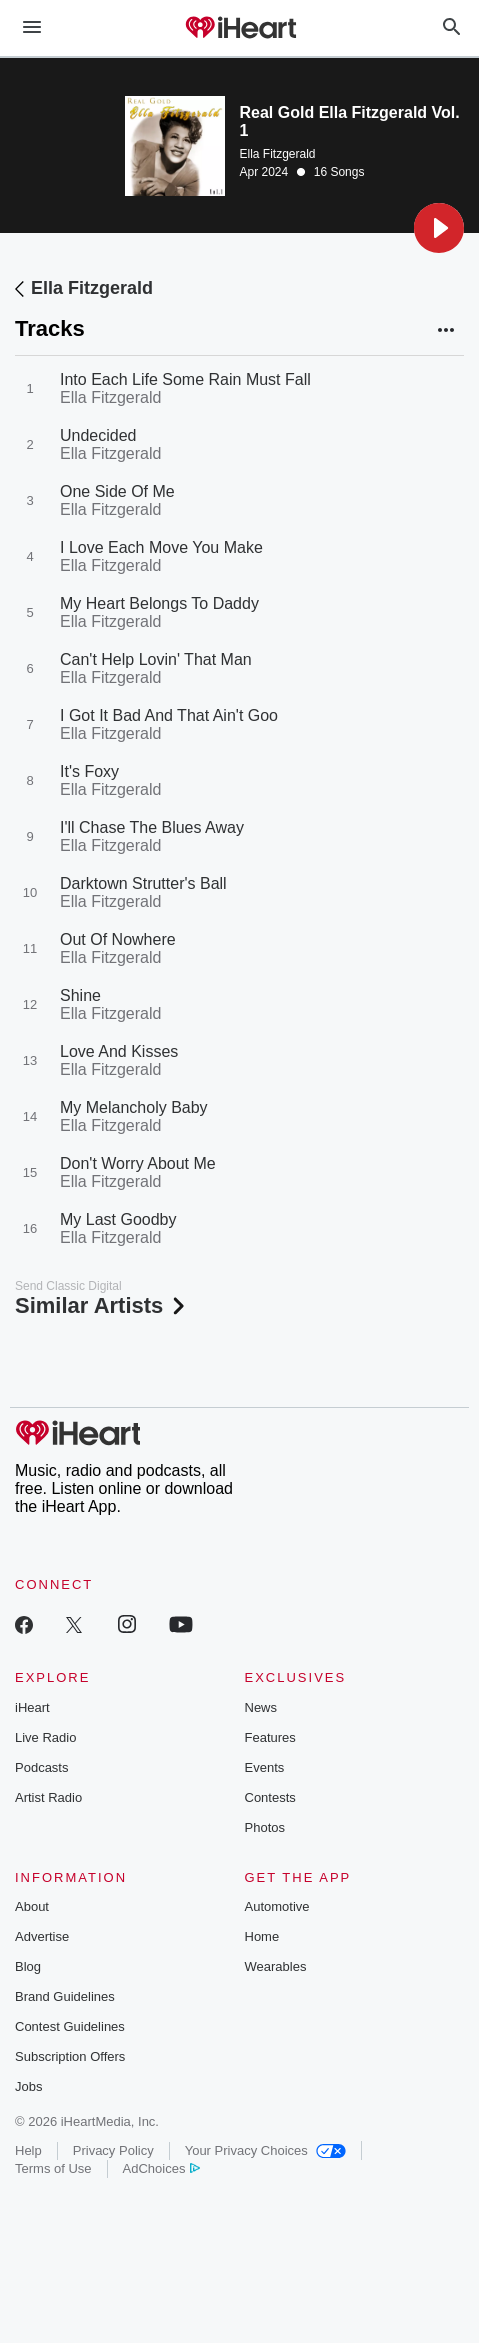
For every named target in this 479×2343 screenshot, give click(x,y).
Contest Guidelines (70, 2026)
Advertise (42, 1936)
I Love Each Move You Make (161, 547)
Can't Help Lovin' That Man (156, 659)
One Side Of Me (117, 491)
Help (28, 2150)
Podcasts (41, 1767)
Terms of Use (53, 2168)
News (261, 1707)
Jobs (28, 2086)
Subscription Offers (70, 2056)
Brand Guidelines (65, 1996)
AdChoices (161, 2168)
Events (265, 1767)
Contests (270, 1797)
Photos (265, 1827)
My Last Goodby (118, 1219)
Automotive (277, 1906)
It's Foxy (89, 771)
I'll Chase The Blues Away (152, 827)
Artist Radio (48, 1797)
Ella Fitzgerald (278, 154)
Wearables (276, 1966)
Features (270, 1737)
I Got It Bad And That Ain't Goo (169, 715)
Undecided (98, 435)
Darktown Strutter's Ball (143, 883)
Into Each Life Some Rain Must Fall (185, 379)
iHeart (32, 1707)
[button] (439, 228)
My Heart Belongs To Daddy (159, 603)
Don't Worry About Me (138, 1163)
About (32, 1906)
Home (262, 1936)
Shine (80, 995)
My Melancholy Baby (134, 1107)
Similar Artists (102, 1305)
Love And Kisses (119, 1051)
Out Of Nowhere (118, 939)
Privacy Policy (113, 2150)
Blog (28, 1966)
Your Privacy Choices (265, 2150)
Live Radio (45, 1737)
